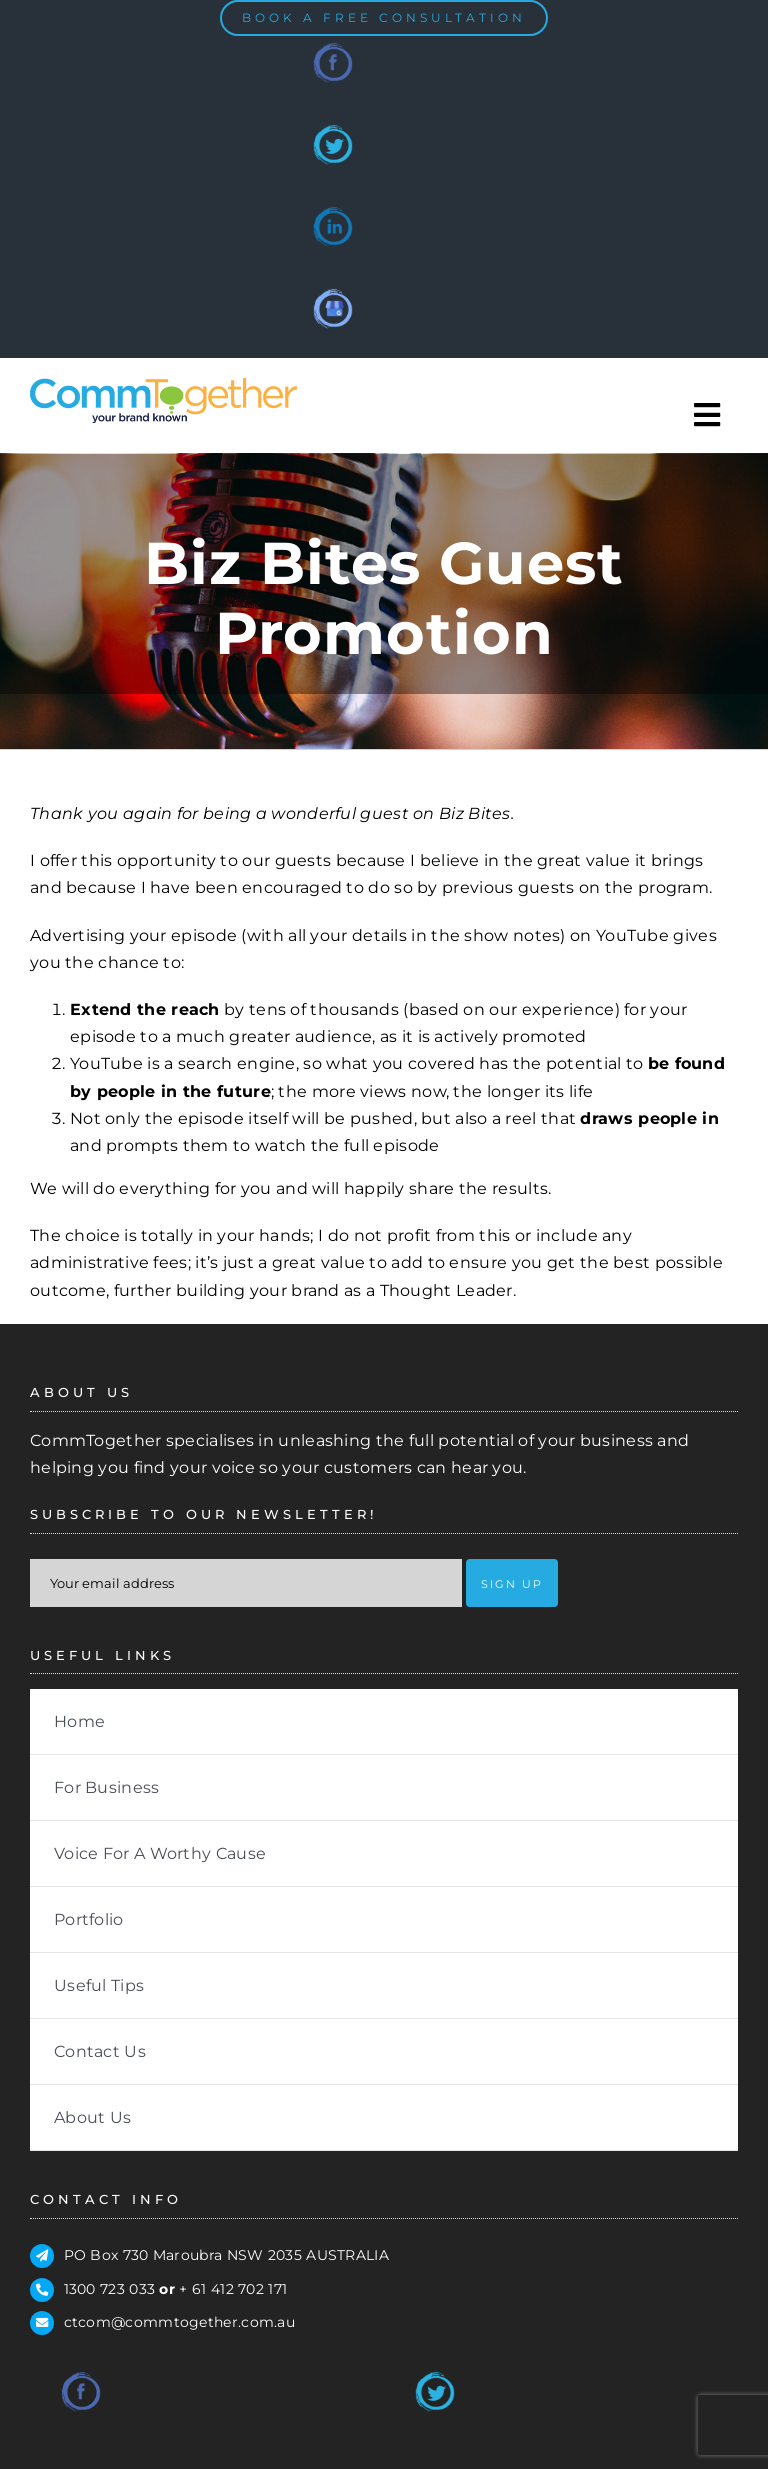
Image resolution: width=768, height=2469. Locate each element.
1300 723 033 (110, 2289)
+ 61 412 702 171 (233, 2289)
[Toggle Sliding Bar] (707, 415)
